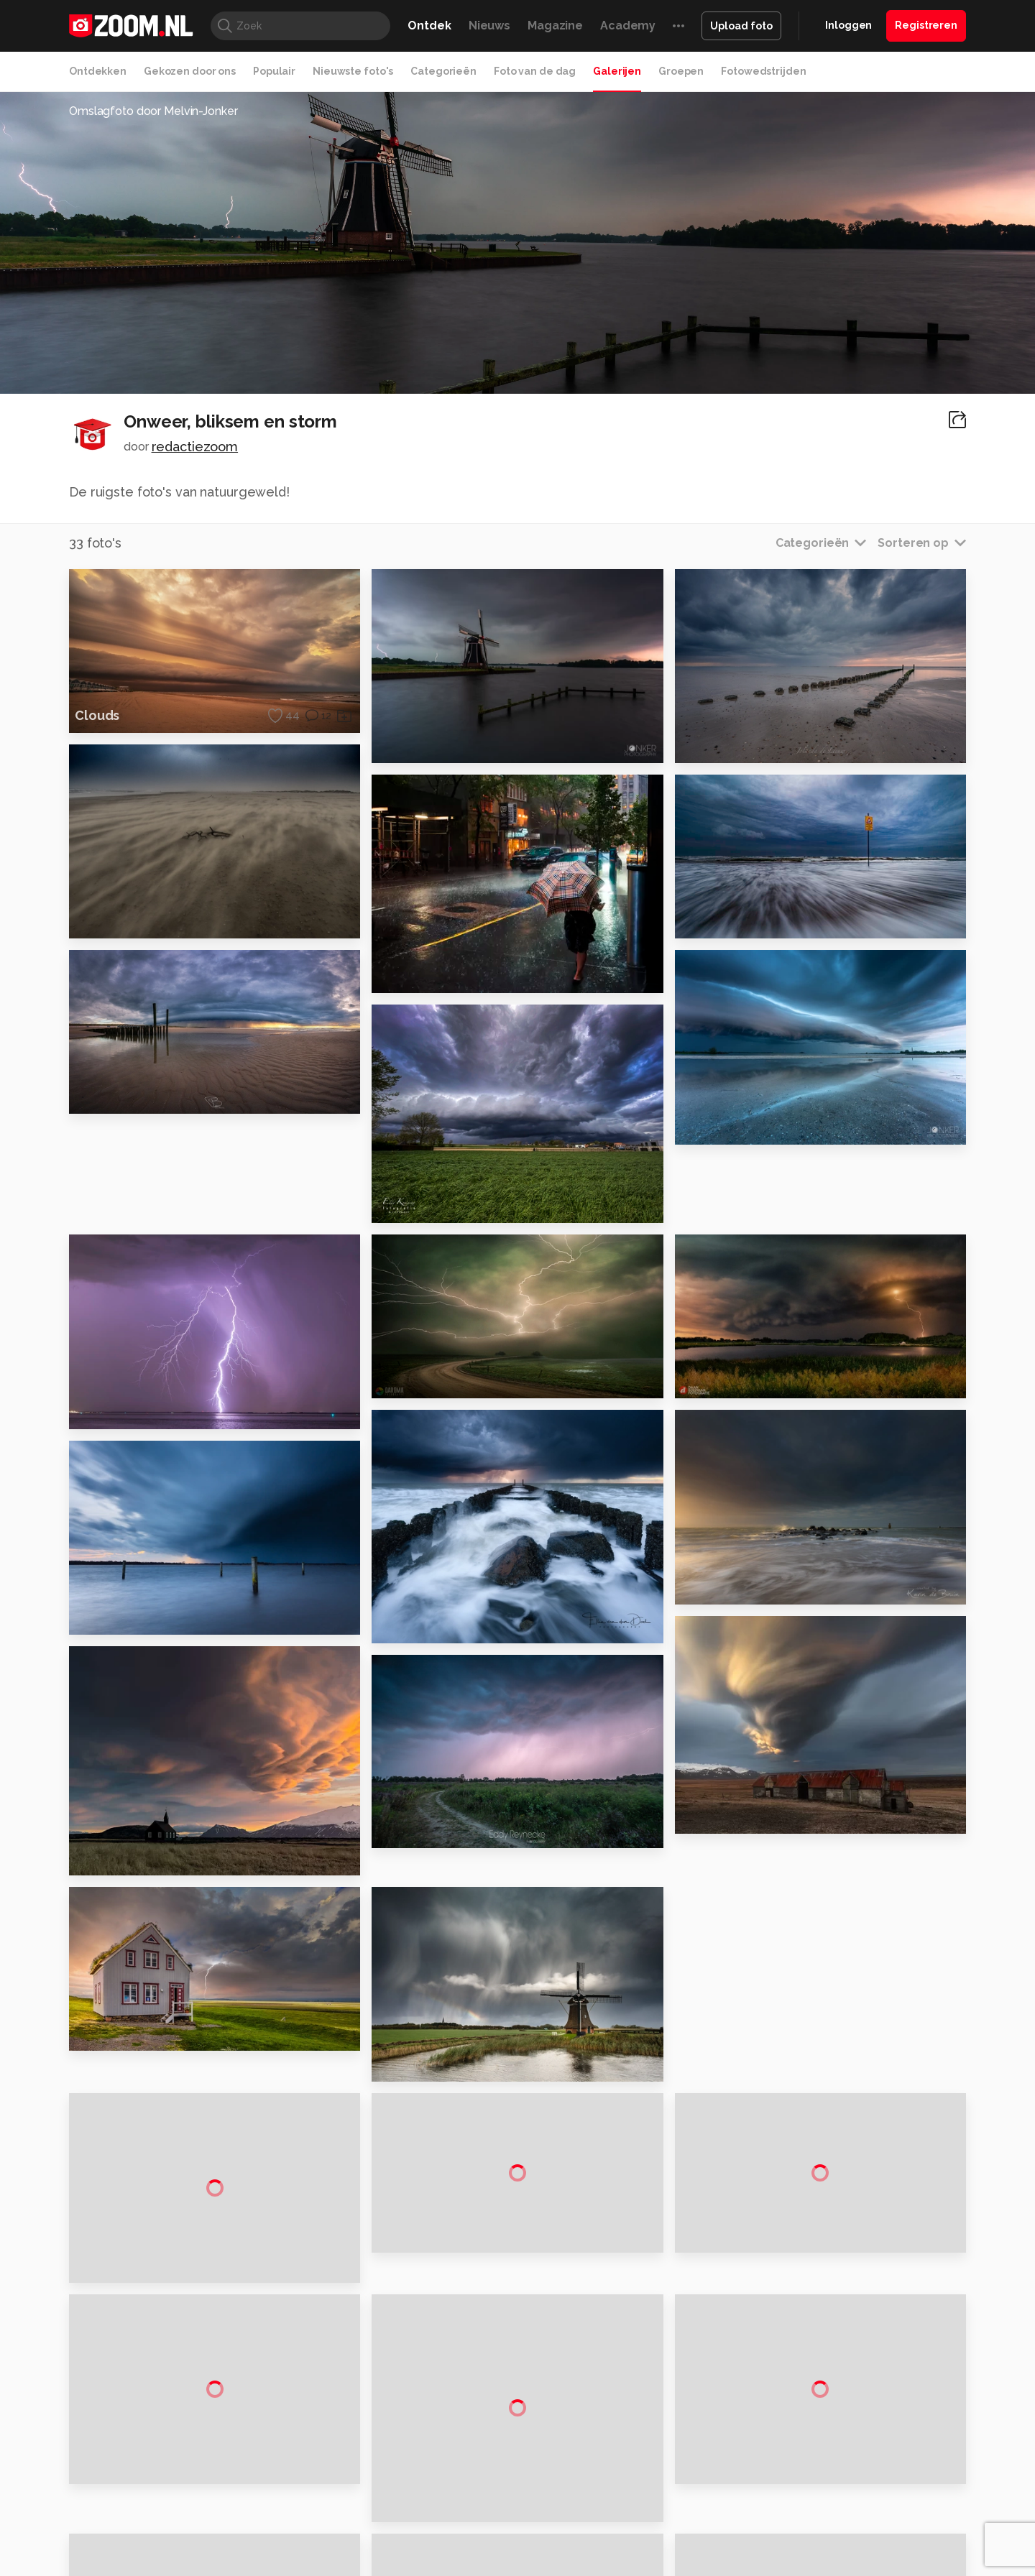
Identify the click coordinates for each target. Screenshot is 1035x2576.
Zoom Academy (376, 2511)
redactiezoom (195, 446)
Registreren (926, 25)
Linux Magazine (566, 2511)
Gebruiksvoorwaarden (850, 2373)
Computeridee (205, 2495)
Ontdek (429, 25)
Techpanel (680, 2495)
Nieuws (489, 25)
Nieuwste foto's (353, 71)
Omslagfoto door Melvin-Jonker (153, 111)
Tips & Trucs (390, 2495)
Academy (628, 25)
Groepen (681, 71)
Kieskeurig (140, 2495)
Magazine (555, 25)
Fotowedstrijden (763, 71)
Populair (274, 71)
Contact (817, 2450)
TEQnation (672, 2511)
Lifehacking (622, 2495)
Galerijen (617, 71)
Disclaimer (822, 2348)
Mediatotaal (455, 2495)
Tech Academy (456, 2511)
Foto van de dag (535, 71)
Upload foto (741, 26)
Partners (818, 2399)
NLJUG (625, 2511)
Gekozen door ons (190, 71)
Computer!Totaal (314, 2495)
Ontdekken (97, 71)
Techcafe (512, 2495)
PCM (258, 2495)
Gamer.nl (732, 2495)
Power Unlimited (874, 2495)
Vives (511, 2511)
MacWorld (565, 2495)
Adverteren (825, 2322)
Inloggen (848, 25)
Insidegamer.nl (793, 2495)
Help (809, 2424)
